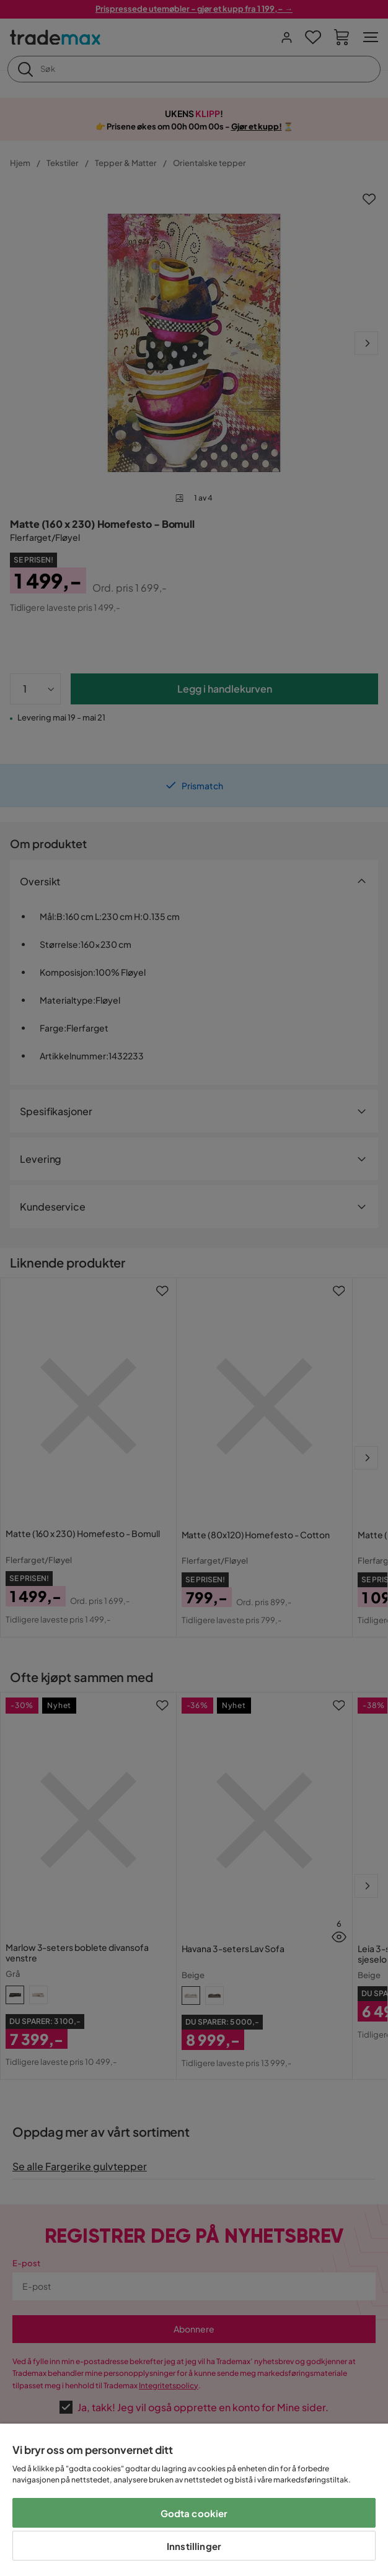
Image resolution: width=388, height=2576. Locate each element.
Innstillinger (194, 2546)
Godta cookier (194, 2513)
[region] (194, 2500)
